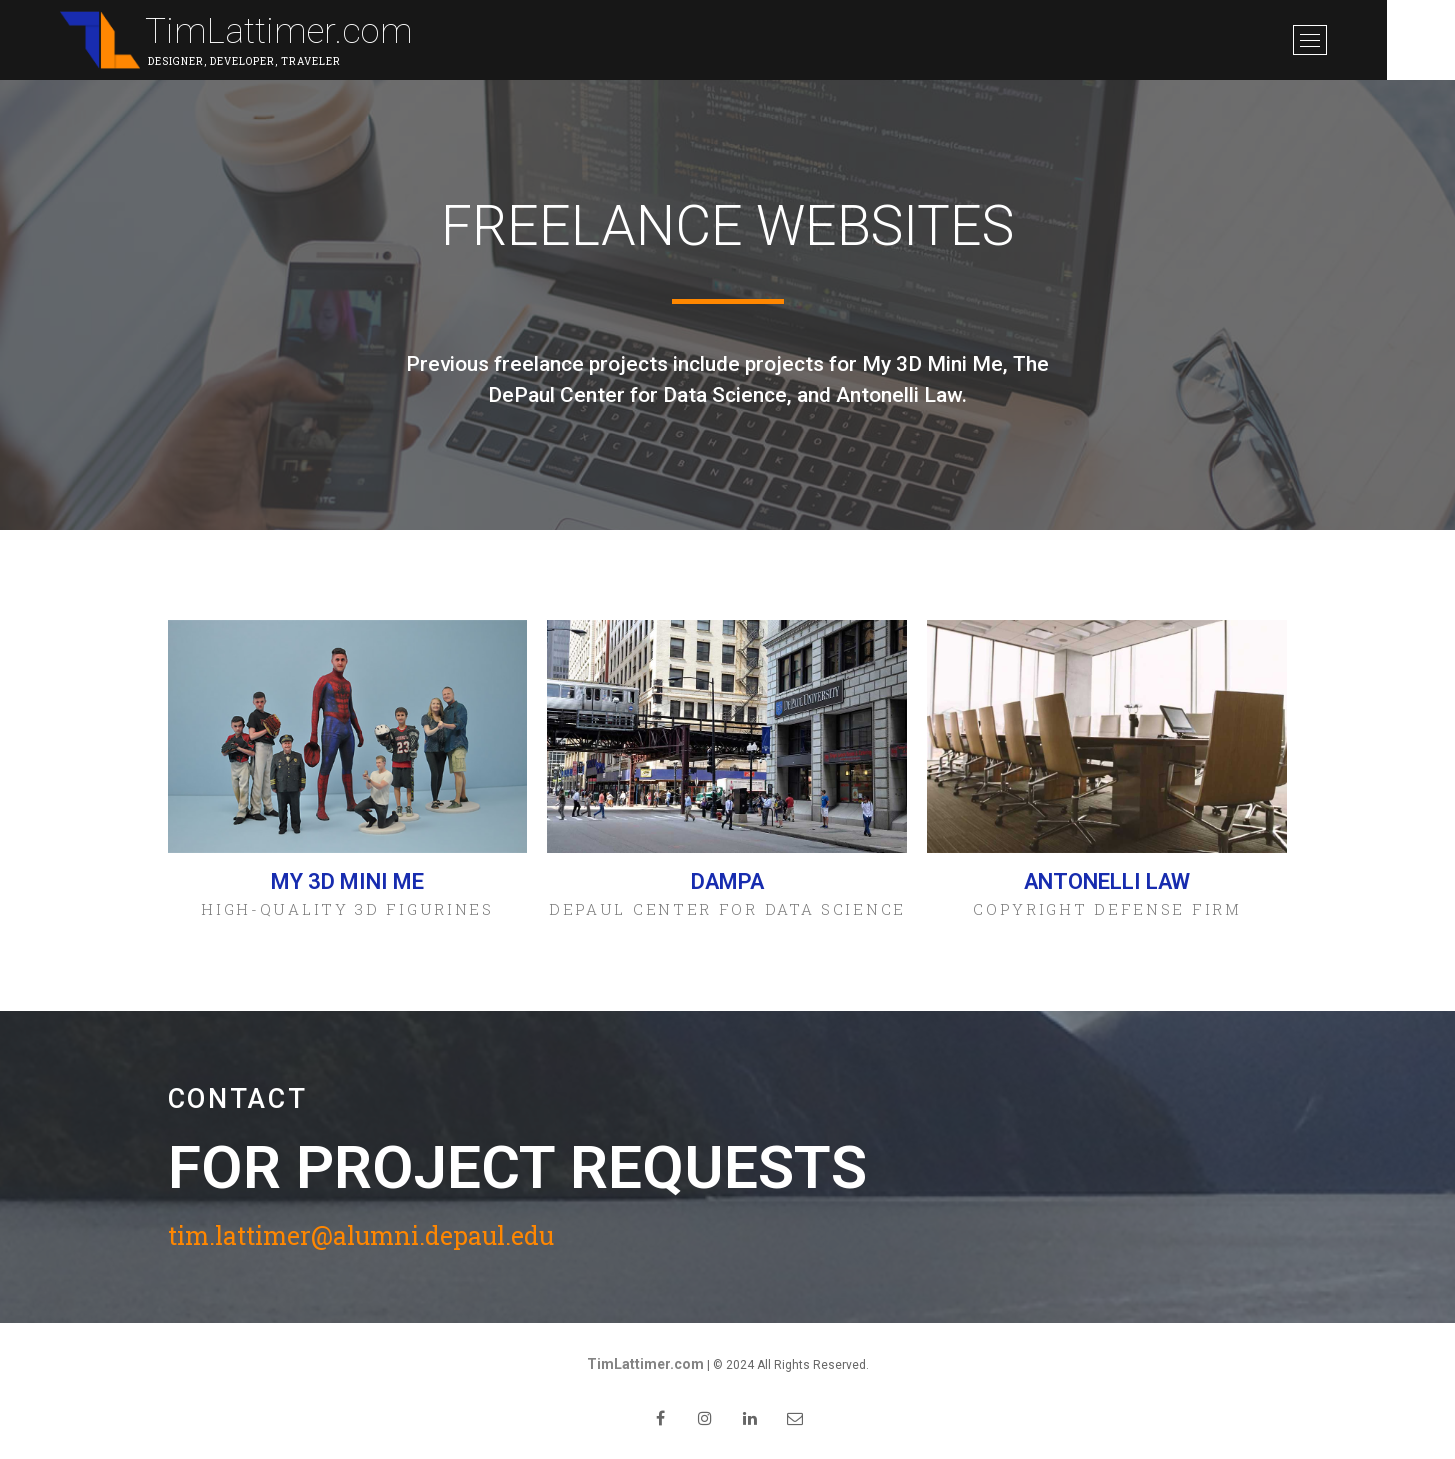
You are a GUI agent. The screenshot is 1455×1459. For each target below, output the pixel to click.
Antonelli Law (1107, 881)
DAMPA (727, 881)
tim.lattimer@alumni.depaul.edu (361, 1236)
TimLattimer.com (280, 31)
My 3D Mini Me (347, 881)
